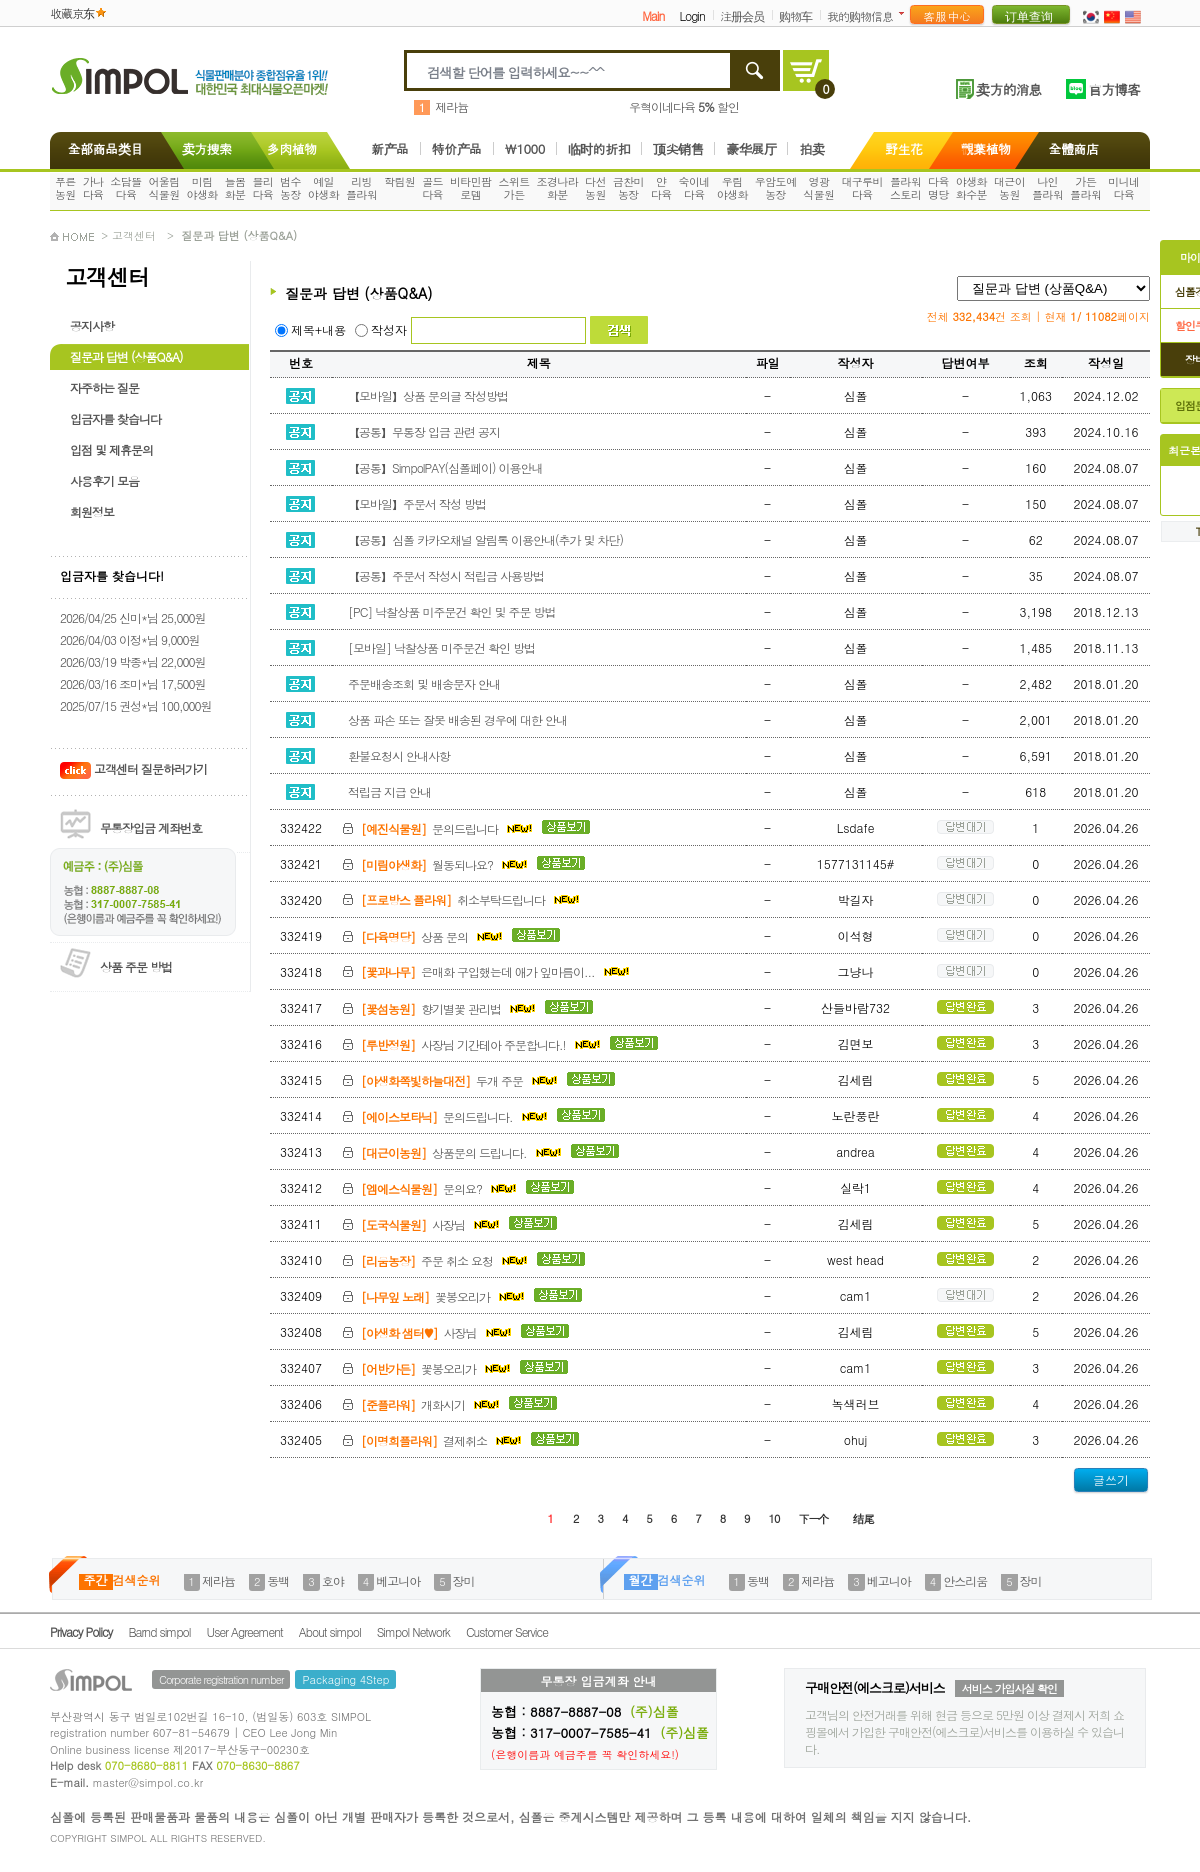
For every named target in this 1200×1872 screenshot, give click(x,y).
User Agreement (245, 1631)
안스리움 (965, 1580)
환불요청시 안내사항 (396, 755)
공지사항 (92, 325)
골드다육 (432, 188)
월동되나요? (437, 864)
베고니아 (398, 1580)
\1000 (525, 148)
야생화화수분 (971, 188)
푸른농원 (65, 188)
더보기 (905, 13)
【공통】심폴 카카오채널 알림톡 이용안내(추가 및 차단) (482, 539)
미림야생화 (202, 188)
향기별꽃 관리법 (441, 1008)
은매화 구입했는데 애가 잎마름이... (486, 971)
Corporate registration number (221, 1679)
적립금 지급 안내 (386, 791)
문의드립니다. (447, 1116)
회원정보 (92, 511)
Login (691, 15)
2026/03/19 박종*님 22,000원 (132, 661)
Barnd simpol (159, 1631)
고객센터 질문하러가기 (133, 768)
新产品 (390, 148)
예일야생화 (323, 188)
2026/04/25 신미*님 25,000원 (132, 617)
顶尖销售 (678, 148)
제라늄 (451, 106)
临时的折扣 (599, 148)
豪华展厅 (751, 148)
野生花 (904, 148)
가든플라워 (1085, 188)
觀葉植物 (986, 148)
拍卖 (811, 148)
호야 (333, 1580)
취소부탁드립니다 (461, 899)
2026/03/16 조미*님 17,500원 (132, 683)
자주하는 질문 (104, 387)
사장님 (423, 1224)
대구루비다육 (862, 188)
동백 (278, 1580)
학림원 (399, 181)
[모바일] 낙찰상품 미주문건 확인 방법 (438, 647)
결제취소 (434, 1440)
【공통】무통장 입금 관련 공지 (421, 431)
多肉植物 (292, 148)
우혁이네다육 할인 (684, 106)
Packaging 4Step (345, 1679)
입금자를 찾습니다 (115, 418)
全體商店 (1074, 148)
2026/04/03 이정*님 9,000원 (129, 639)
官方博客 (1114, 89)
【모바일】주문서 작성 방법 (414, 503)
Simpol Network (413, 1631)
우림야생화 (732, 188)
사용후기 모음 (104, 480)
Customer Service (507, 1631)
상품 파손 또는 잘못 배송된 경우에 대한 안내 (454, 719)
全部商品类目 (101, 148)
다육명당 (938, 188)
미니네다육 (1123, 188)
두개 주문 (452, 1080)
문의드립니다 (439, 828)
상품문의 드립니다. (454, 1152)
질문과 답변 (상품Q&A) (126, 356)
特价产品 (457, 148)
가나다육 (93, 188)
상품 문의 (424, 936)
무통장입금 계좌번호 (151, 827)
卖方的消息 (1008, 89)
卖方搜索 (205, 148)
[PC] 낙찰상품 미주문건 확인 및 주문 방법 (448, 611)
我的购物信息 (860, 15)
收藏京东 (72, 12)
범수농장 (290, 188)
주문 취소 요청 (437, 1260)
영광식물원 (818, 188)
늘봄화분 (235, 188)
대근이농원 (1009, 188)
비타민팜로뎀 (471, 188)
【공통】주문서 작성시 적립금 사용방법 (443, 575)
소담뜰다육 (125, 188)
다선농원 (595, 188)
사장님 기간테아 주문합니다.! (473, 1044)
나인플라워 (1047, 188)
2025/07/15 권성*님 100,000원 (135, 705)
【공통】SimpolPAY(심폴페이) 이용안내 (442, 467)
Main (653, 15)
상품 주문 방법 (136, 966)
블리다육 (262, 188)
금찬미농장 (628, 188)
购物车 (795, 15)
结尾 (863, 1518)
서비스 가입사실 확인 (1009, 1688)
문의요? (431, 1188)
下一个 (813, 1518)
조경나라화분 (558, 188)
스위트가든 (513, 188)
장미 (464, 1580)
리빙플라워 (361, 188)
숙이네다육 (694, 188)
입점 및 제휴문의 (111, 449)
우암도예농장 (776, 188)
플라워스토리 (905, 188)
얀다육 (661, 188)
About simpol (330, 1631)
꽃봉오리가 (435, 1296)
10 (774, 1518)
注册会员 (742, 15)
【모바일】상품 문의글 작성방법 (425, 395)
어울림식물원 (163, 188)
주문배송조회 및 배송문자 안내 (421, 683)
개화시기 (423, 1404)
